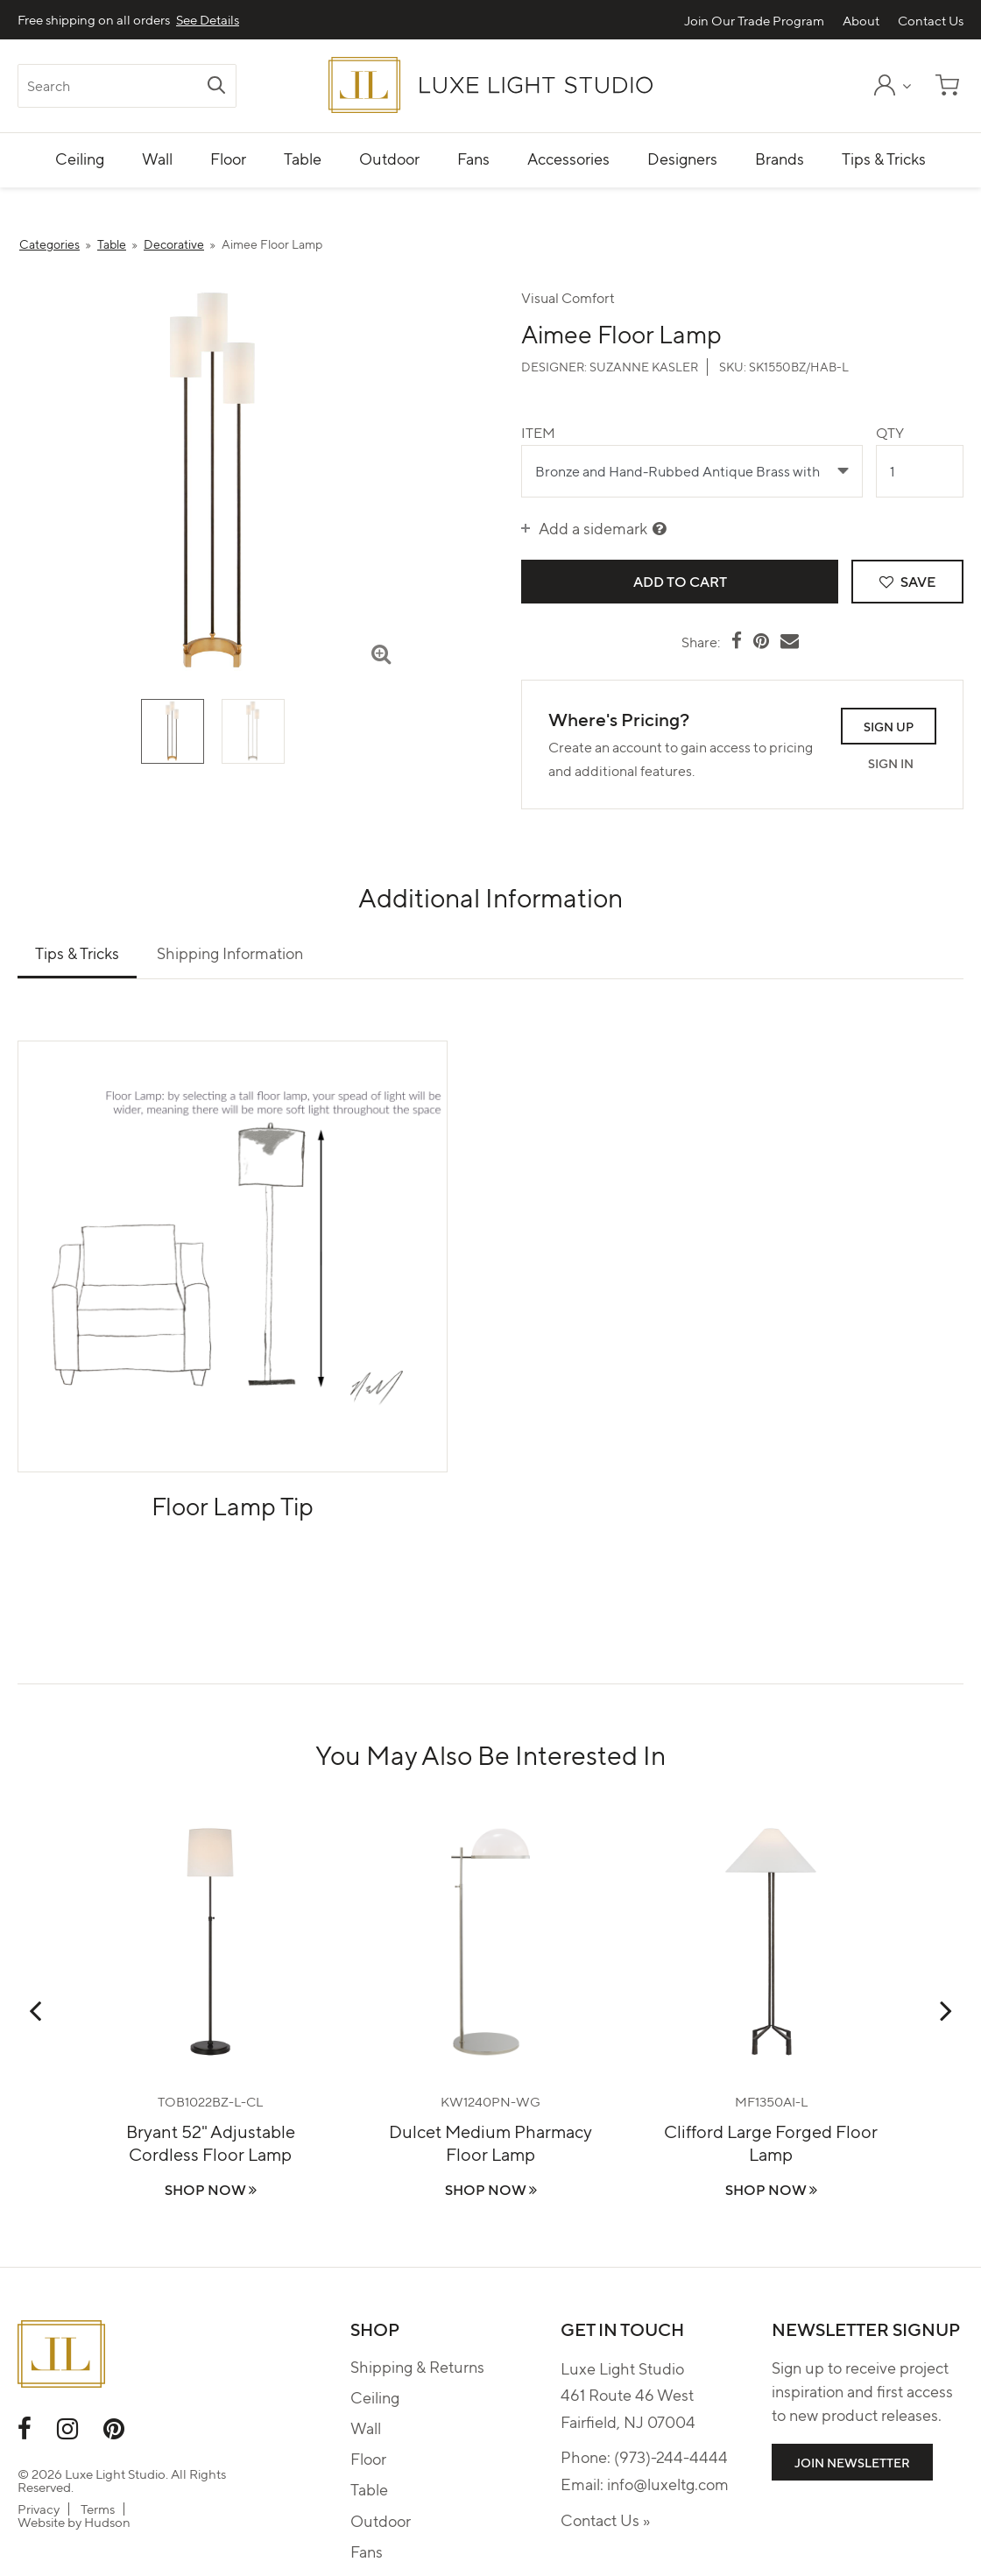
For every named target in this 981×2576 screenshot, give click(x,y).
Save (907, 581)
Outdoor (380, 2520)
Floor (368, 2458)
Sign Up (889, 726)
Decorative (174, 243)
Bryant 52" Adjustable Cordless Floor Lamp (210, 2142)
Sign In (891, 763)
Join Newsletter (852, 2462)
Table (111, 243)
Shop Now (211, 2189)
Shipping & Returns (417, 2366)
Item (538, 432)
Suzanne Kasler (643, 366)
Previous (35, 2010)
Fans (366, 2551)
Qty (890, 432)
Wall (365, 2427)
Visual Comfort (568, 297)
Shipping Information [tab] (230, 952)
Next (945, 2010)
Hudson (107, 2521)
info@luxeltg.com (668, 2484)
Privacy (39, 2508)
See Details (207, 19)
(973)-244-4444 (671, 2456)
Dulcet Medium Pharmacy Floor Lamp (490, 2142)
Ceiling (374, 2397)
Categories (49, 243)
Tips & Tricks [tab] (77, 952)
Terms (98, 2508)
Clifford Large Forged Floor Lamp (771, 2142)
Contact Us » (605, 2519)
